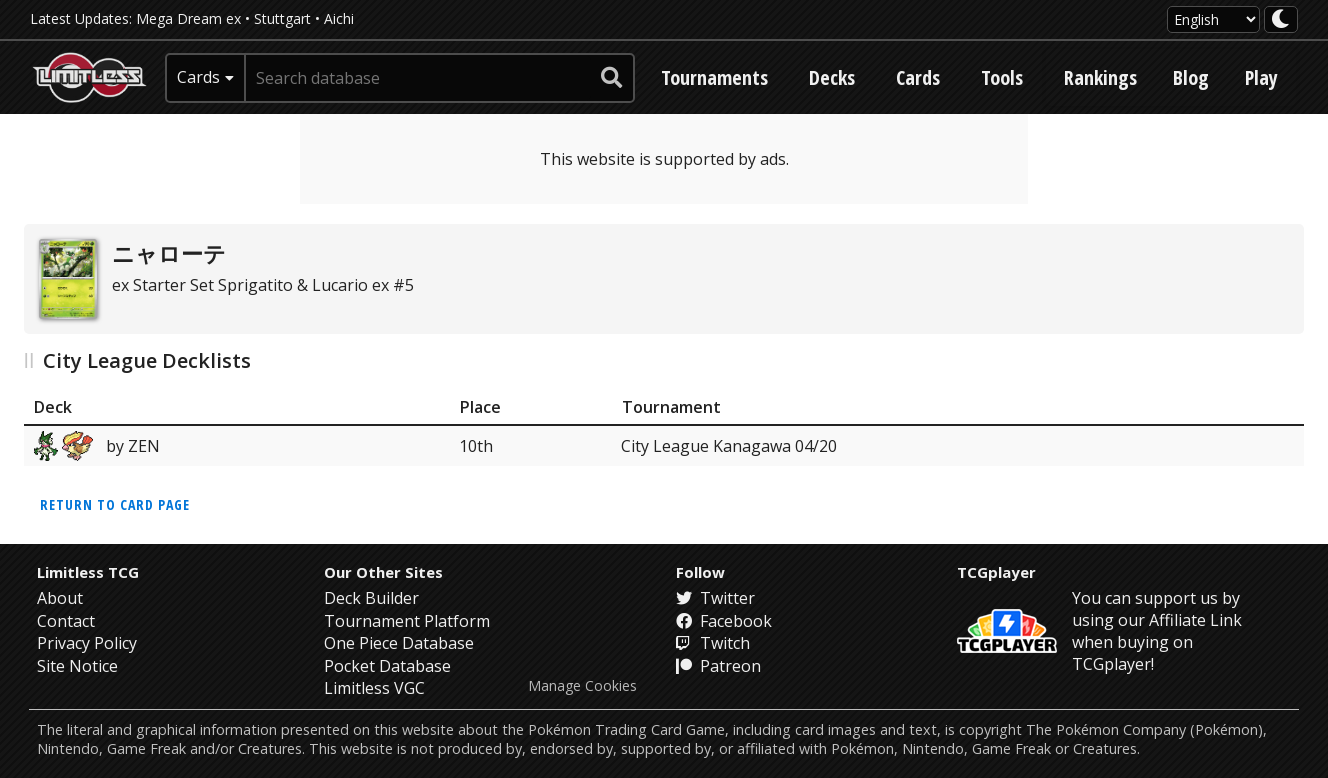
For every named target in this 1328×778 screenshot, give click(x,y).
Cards (918, 77)
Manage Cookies (582, 686)
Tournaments (714, 77)
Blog (1191, 77)
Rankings (1100, 77)
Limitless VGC (374, 688)
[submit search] (612, 78)
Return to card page (115, 504)
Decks (832, 77)
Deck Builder (371, 598)
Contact (66, 621)
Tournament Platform (407, 621)
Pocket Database (387, 666)
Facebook (724, 621)
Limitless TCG (88, 572)
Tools (1002, 77)
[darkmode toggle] (1281, 19)
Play (1261, 77)
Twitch (713, 643)
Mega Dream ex (188, 18)
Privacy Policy (87, 643)
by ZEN (97, 446)
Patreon (718, 666)
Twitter (715, 598)
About (60, 598)
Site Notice (77, 666)
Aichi (339, 18)
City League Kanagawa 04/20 (729, 446)
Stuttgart (282, 18)
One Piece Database (399, 643)
